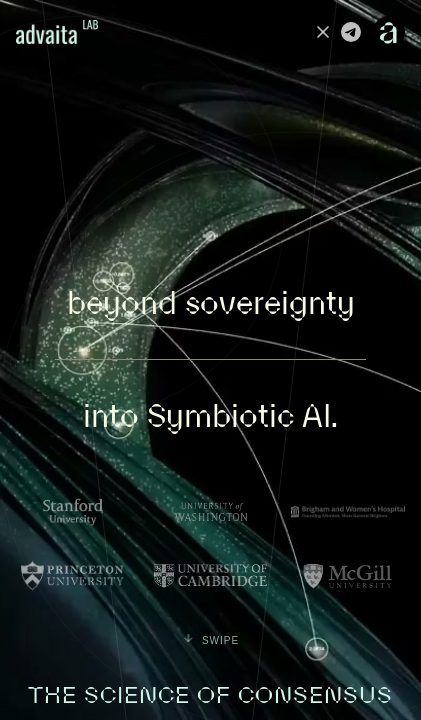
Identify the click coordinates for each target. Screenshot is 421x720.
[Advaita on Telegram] (351, 32)
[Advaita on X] (323, 32)
